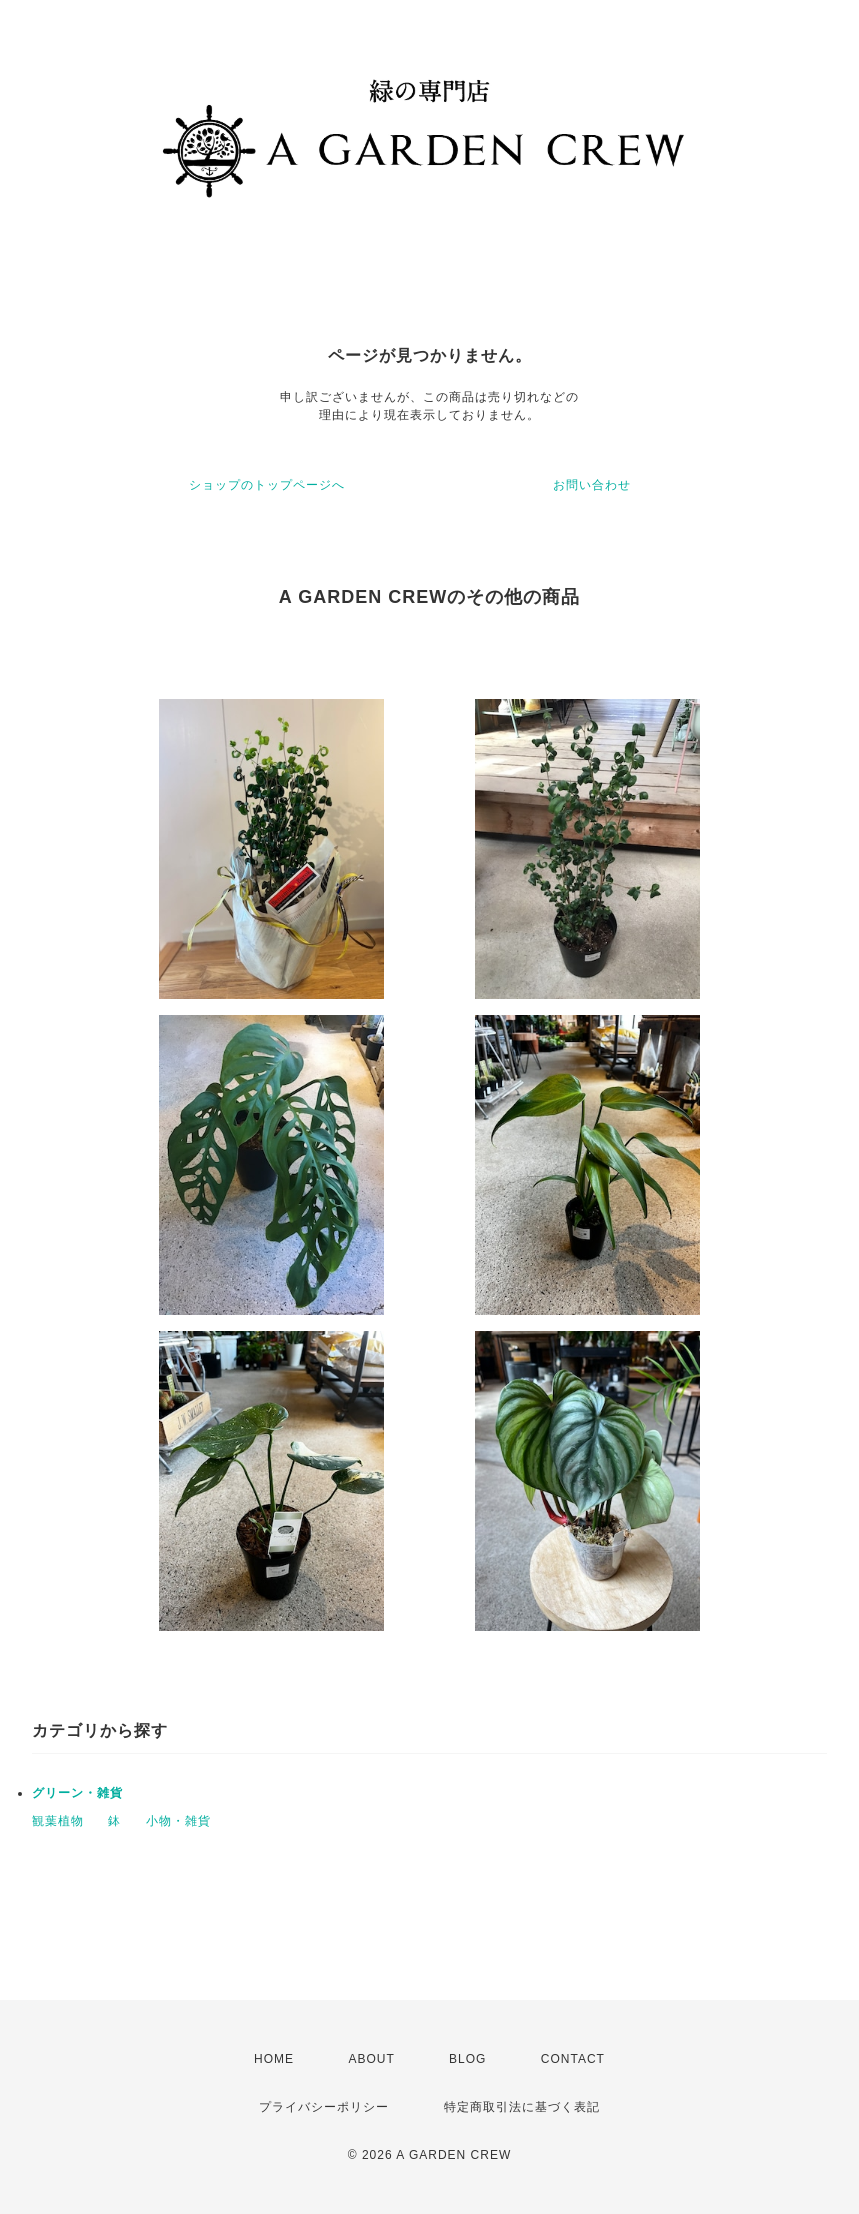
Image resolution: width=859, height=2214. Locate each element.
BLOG (467, 2059)
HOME (274, 2059)
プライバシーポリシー (324, 2107)
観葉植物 (58, 1821)
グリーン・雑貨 (77, 1793)
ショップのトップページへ (267, 485)
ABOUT (371, 2059)
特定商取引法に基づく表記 (522, 2107)
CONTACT (573, 2059)
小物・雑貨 (178, 1821)
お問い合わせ (592, 485)
